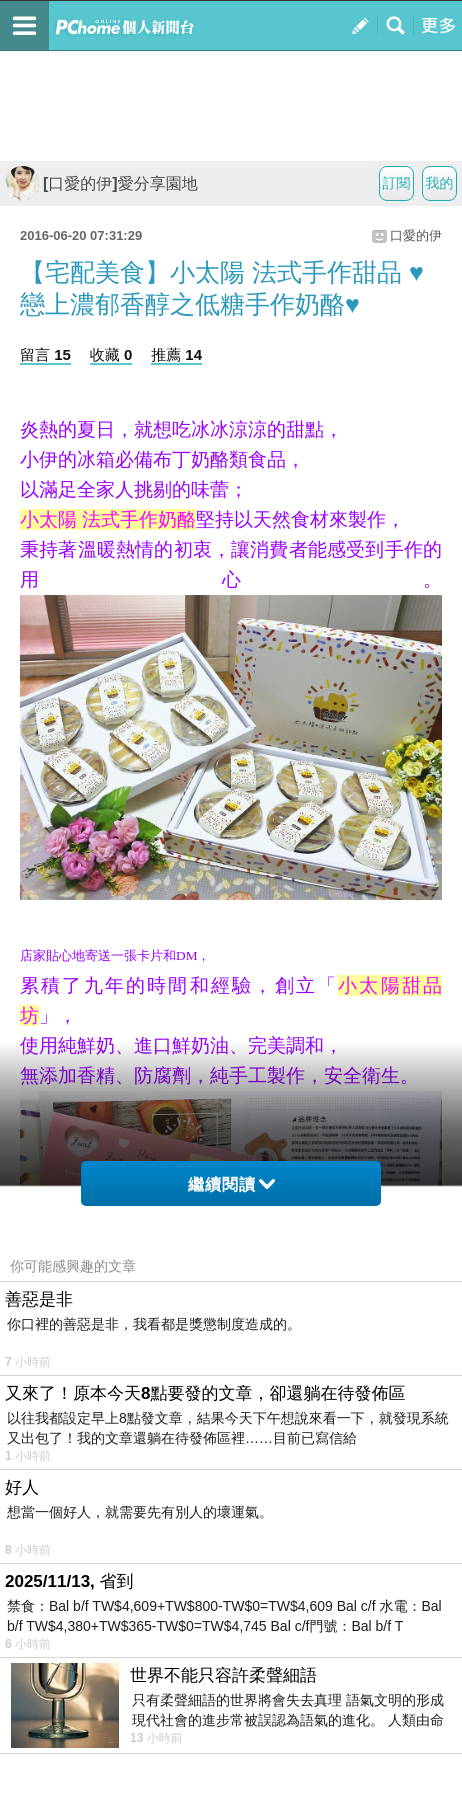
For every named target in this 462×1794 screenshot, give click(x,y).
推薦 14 (176, 354)
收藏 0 (111, 354)
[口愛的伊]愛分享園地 (101, 183)
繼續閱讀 (231, 1184)
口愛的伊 (416, 235)
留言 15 (45, 354)
